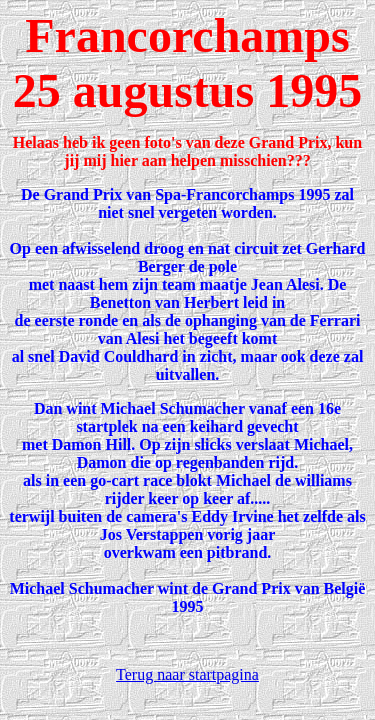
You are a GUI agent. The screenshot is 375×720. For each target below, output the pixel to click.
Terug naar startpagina (187, 674)
